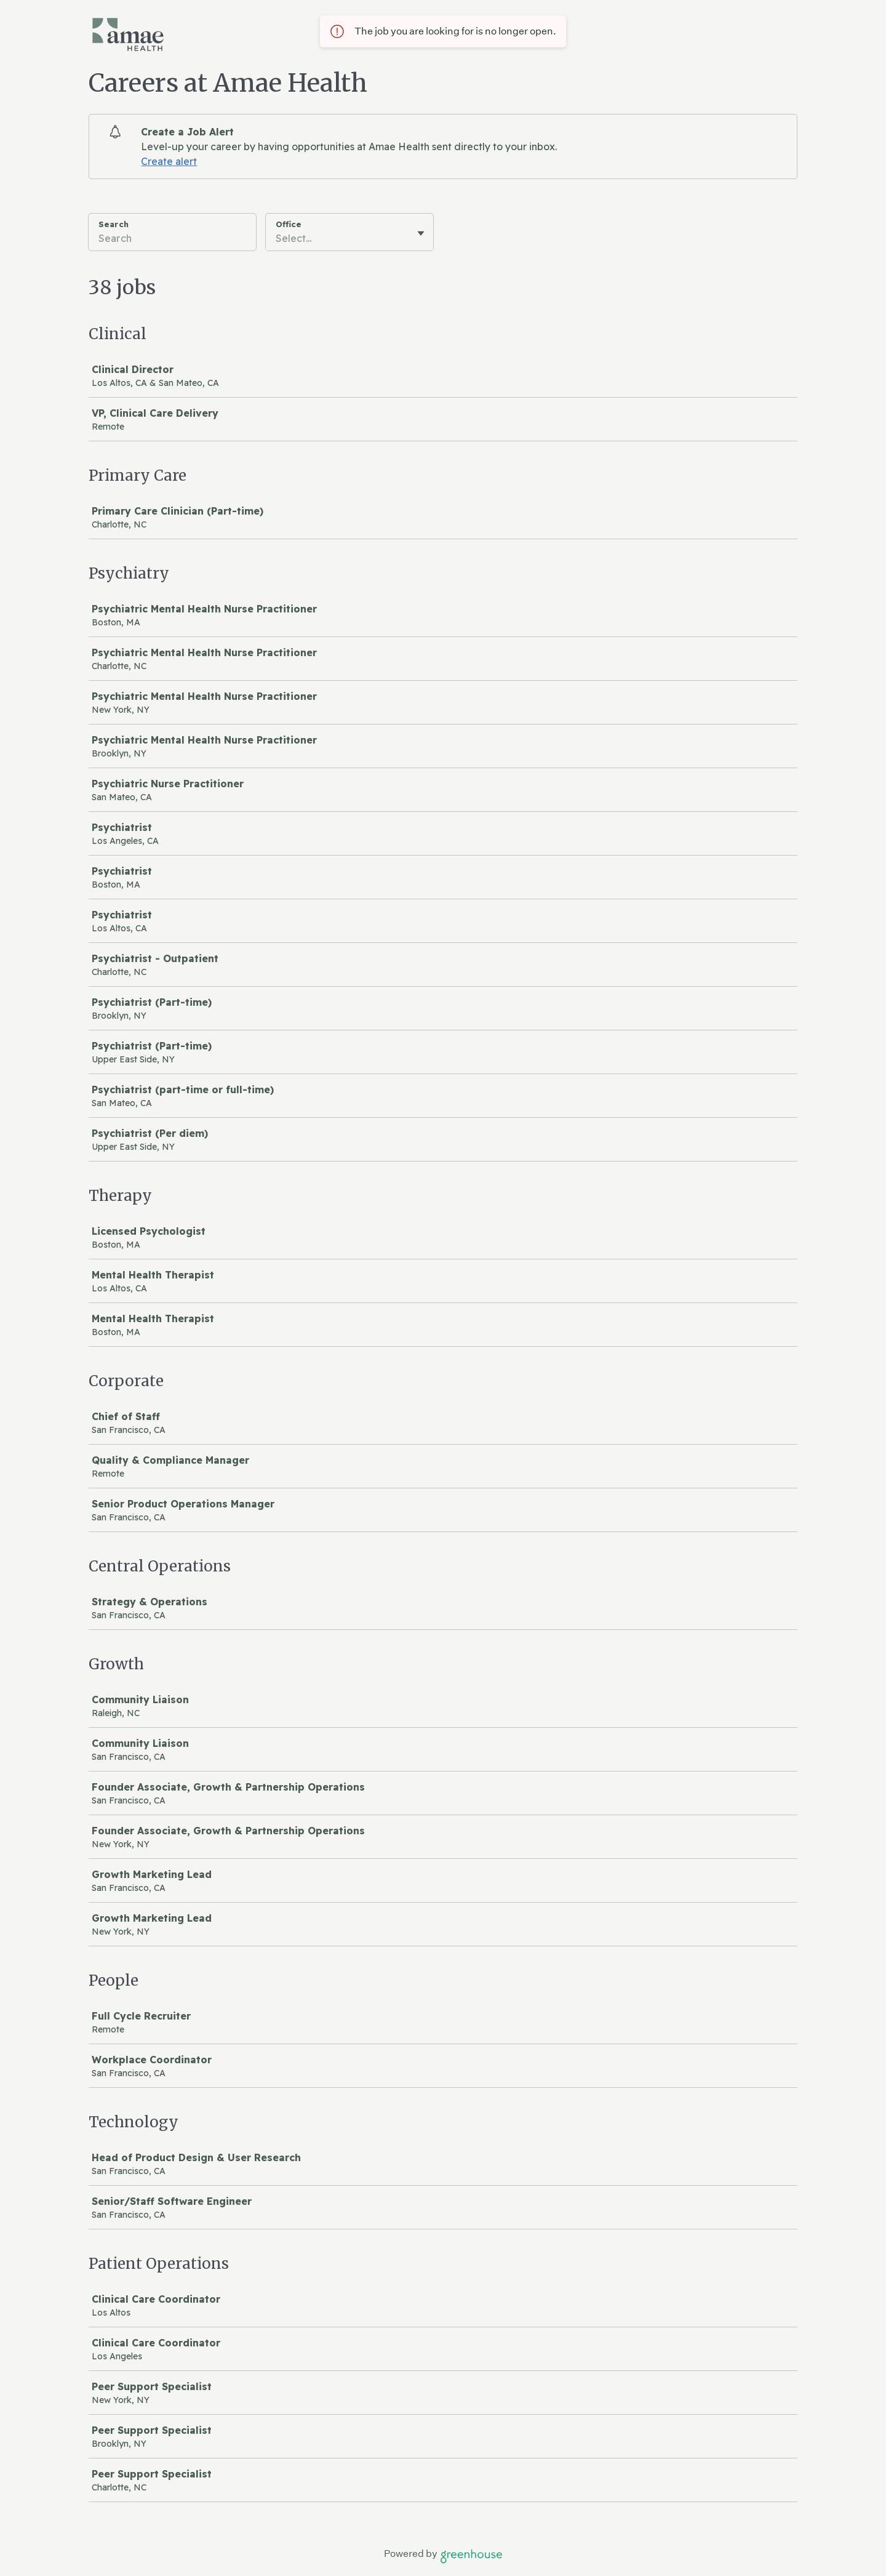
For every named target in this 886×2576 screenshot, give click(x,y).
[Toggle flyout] (420, 233)
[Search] (172, 240)
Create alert (169, 161)
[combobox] (277, 238)
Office (288, 224)
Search (113, 224)
